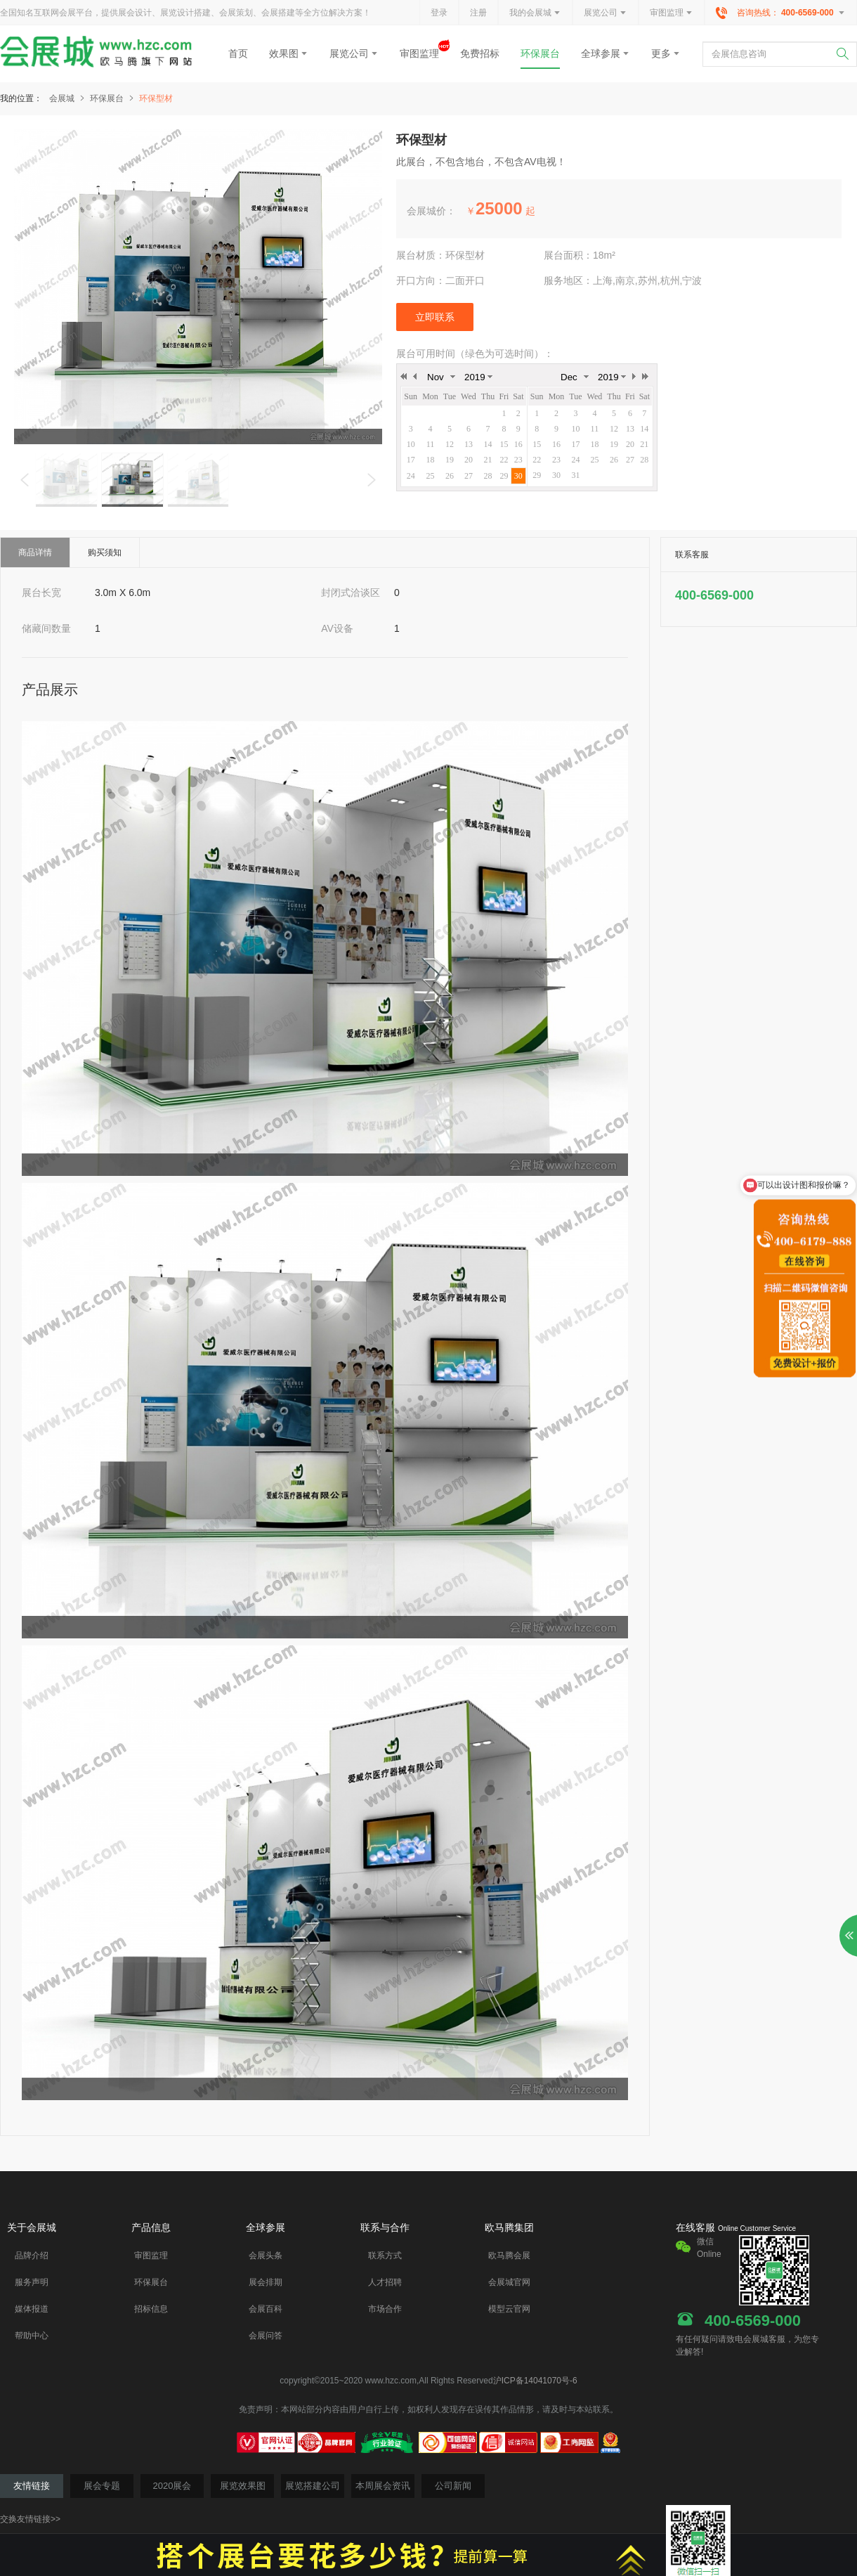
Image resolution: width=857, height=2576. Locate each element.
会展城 (67, 98)
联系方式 (385, 2255)
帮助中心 (31, 2336)
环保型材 (156, 98)
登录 (439, 13)
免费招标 (479, 53)
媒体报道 (31, 2309)
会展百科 (265, 2309)
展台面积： (568, 255)
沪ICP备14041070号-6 (535, 2381)
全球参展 (605, 53)
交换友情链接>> (30, 2519)
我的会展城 (535, 13)
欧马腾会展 (509, 2255)
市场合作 (385, 2309)
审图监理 (671, 13)
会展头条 (265, 2255)
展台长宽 (41, 592)
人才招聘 (385, 2282)
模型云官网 (509, 2309)
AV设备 (337, 628)
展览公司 (605, 13)
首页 (238, 53)
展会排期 (265, 2282)
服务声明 (31, 2282)
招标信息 (151, 2309)
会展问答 (265, 2336)
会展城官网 (509, 2282)
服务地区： (568, 280)
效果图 (288, 53)
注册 (478, 13)
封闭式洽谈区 (350, 592)
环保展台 (540, 53)
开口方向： (420, 280)
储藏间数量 (46, 628)
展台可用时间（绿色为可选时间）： (475, 353)
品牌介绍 (31, 2255)
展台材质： (420, 255)
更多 (666, 53)
